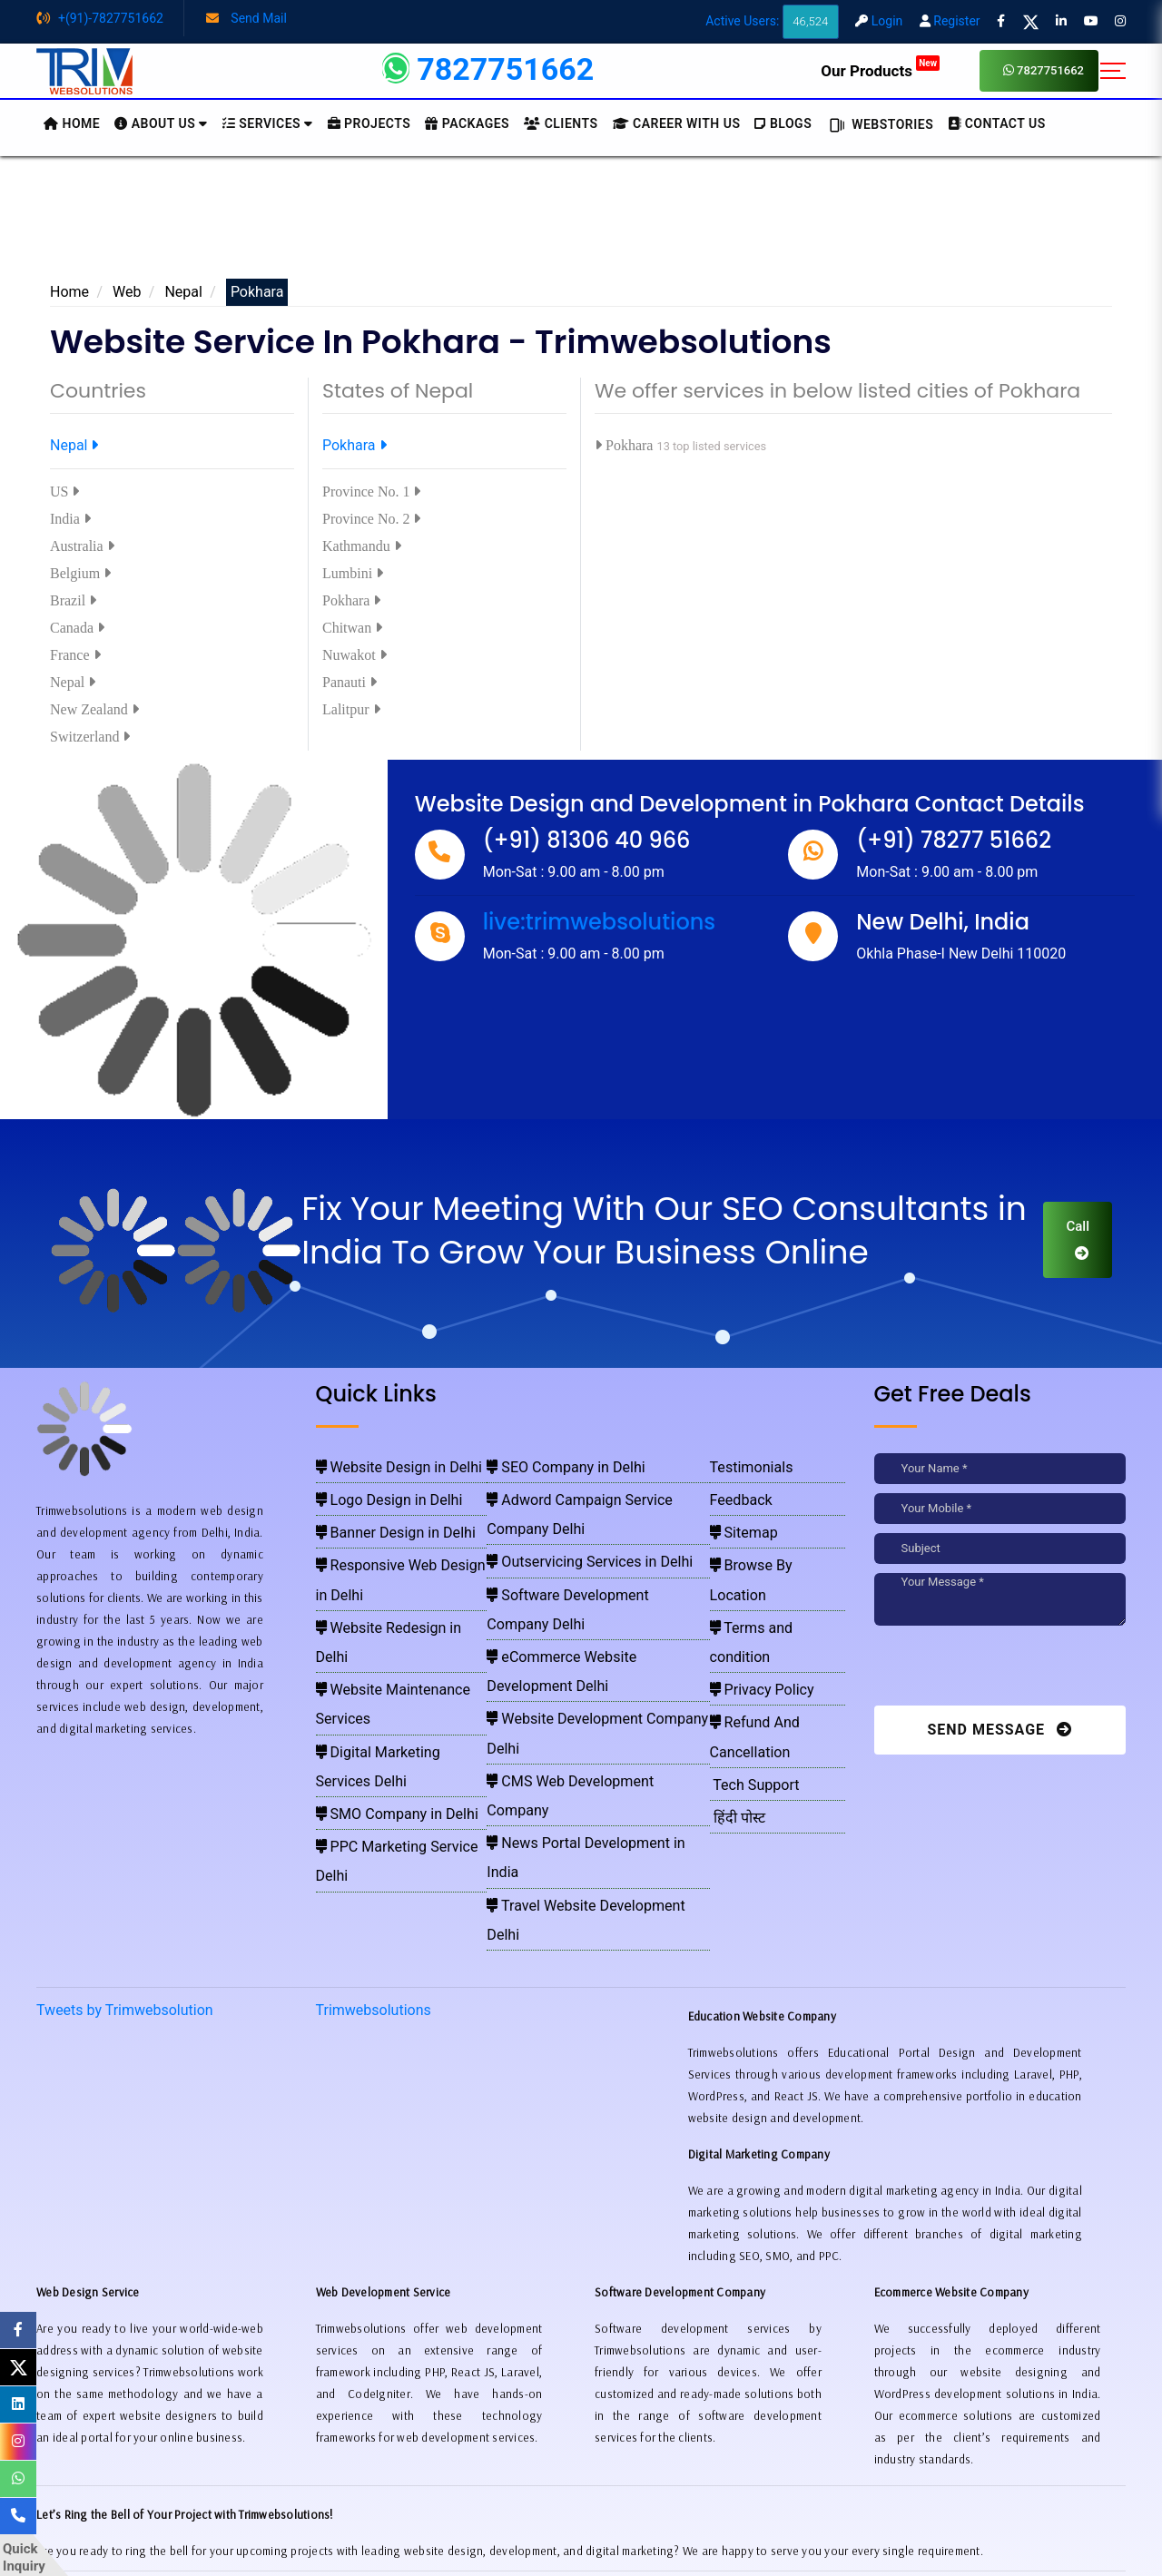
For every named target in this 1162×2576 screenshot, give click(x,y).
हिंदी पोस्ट (734, 1675)
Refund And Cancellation (779, 1623)
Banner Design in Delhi (376, 1517)
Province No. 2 (371, 518)
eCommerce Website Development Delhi (592, 1570)
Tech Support (748, 1649)
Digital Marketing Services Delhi (397, 1623)
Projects (369, 123)
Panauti (349, 682)
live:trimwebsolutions (599, 922)
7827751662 (1043, 70)
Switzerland (90, 736)
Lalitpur (351, 709)
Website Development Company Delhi (586, 1596)
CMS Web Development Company (577, 1623)
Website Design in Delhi (378, 1465)
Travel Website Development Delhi (577, 1675)
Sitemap (739, 1517)
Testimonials (745, 1465)
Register (950, 21)
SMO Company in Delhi (377, 1649)
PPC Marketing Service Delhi (390, 1675)
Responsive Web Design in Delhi (398, 1544)
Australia (82, 546)
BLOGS (783, 123)
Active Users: (772, 21)
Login (878, 21)
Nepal (183, 291)
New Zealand (94, 709)
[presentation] (999, 1670)
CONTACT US (997, 123)
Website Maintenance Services (395, 1596)
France (75, 655)
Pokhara (354, 445)
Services (267, 123)
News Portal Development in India (577, 1649)
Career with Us (677, 123)
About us (161, 123)
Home (69, 291)
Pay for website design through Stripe (581, 2512)
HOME (72, 123)
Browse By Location (767, 1544)
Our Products (880, 71)
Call (1077, 1239)
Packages (467, 123)
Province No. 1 (371, 491)
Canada (77, 627)
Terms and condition (769, 1570)
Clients (560, 123)
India (70, 518)
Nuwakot (354, 655)
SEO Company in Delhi (549, 1465)
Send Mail (246, 18)
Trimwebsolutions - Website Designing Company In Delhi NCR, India (573, 2539)
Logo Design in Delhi (371, 1491)
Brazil (73, 600)
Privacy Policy (753, 1596)
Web (127, 291)
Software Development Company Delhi (588, 1544)
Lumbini (352, 573)
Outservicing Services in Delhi (567, 1517)
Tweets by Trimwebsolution (124, 1814)
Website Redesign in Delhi (383, 1570)
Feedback (738, 1491)
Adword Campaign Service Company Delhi (597, 1491)
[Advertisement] (581, 224)
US (64, 491)
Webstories (879, 124)
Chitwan (352, 627)
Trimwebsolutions (373, 1814)
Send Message (999, 1729)
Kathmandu (361, 546)
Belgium (80, 573)
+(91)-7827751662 (99, 18)
